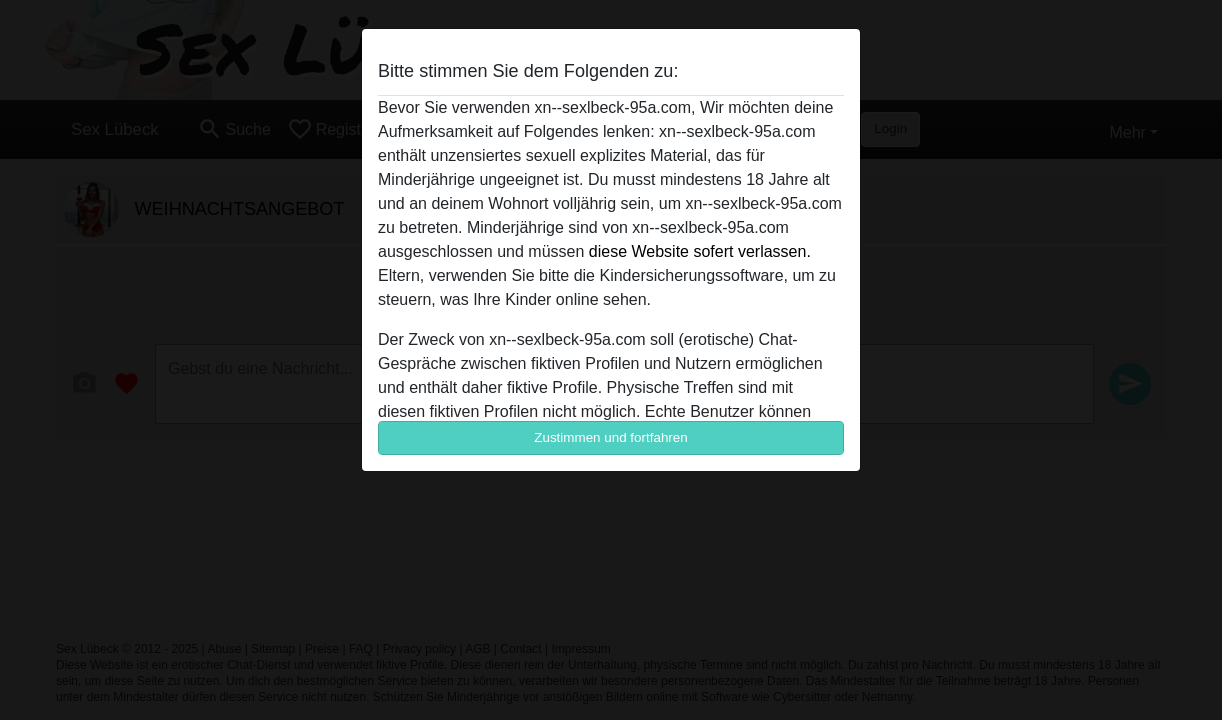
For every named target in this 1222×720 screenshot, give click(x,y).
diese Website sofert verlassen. (700, 251)
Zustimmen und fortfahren (611, 437)
